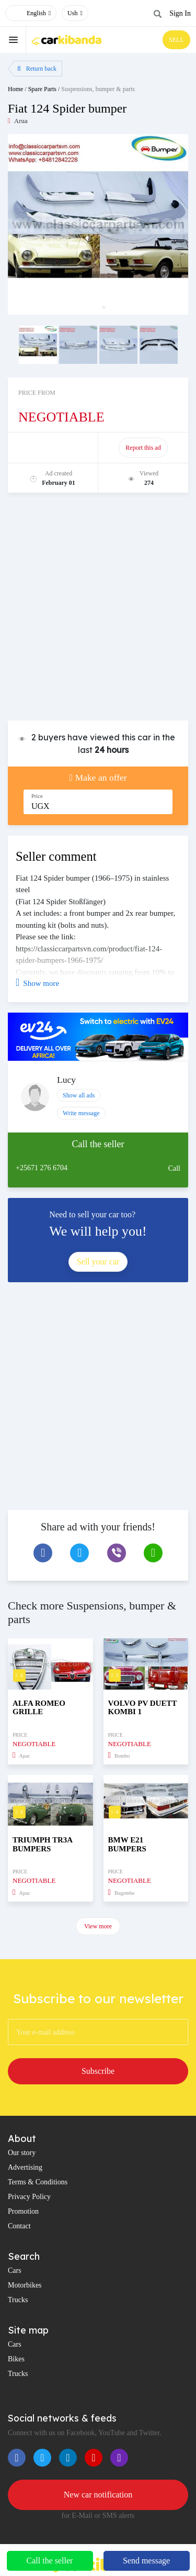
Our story (22, 2153)
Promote (53, 447)
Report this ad (142, 447)
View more (98, 1926)
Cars (14, 2270)
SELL (176, 39)
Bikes (16, 2359)
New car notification (98, 2494)
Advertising (25, 2167)
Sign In (180, 13)
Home (15, 89)
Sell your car (98, 1261)
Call (174, 1168)
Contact (19, 2226)
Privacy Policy (29, 2197)
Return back (36, 68)
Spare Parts (42, 89)
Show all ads (79, 1095)
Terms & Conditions (37, 2182)
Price (37, 796)
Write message (81, 1113)
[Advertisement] (98, 612)
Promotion (23, 2211)
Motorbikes (25, 2285)
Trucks (18, 2300)
